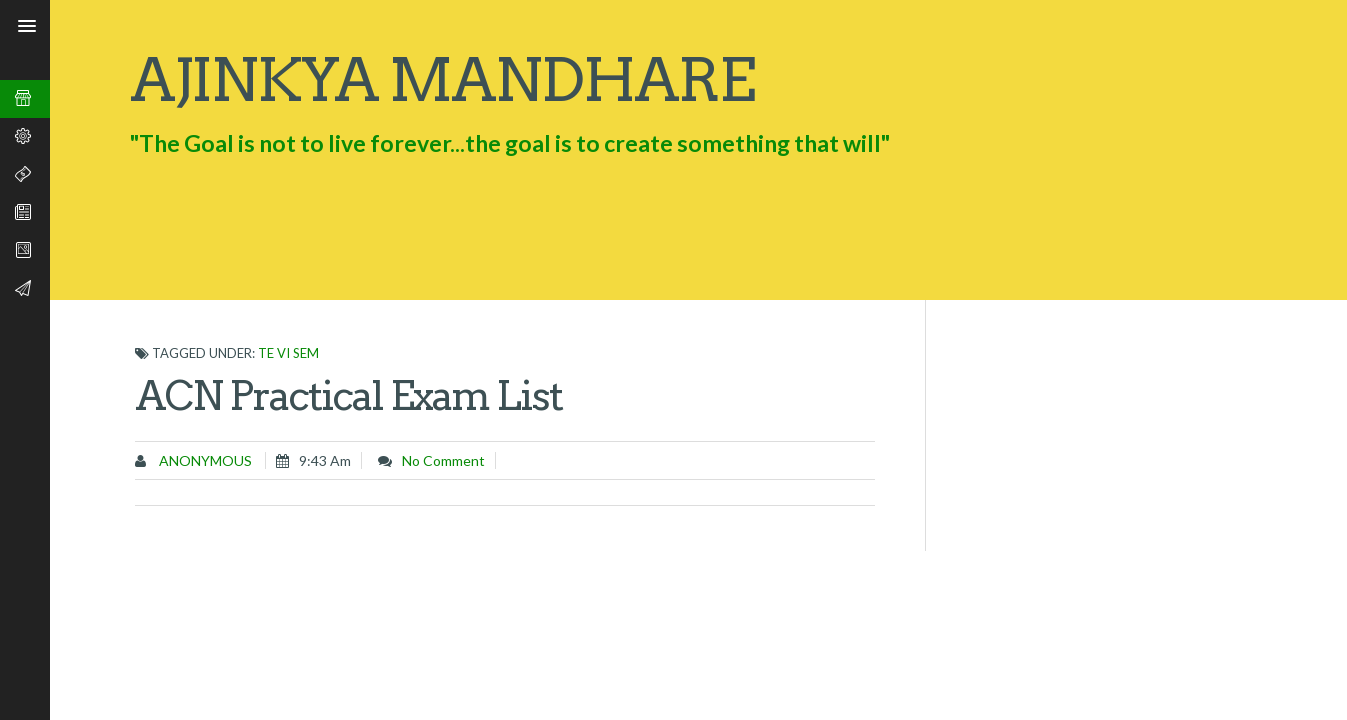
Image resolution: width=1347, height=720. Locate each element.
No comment (443, 460)
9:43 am (325, 460)
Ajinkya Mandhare (442, 79)
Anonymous (204, 460)
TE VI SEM (288, 353)
